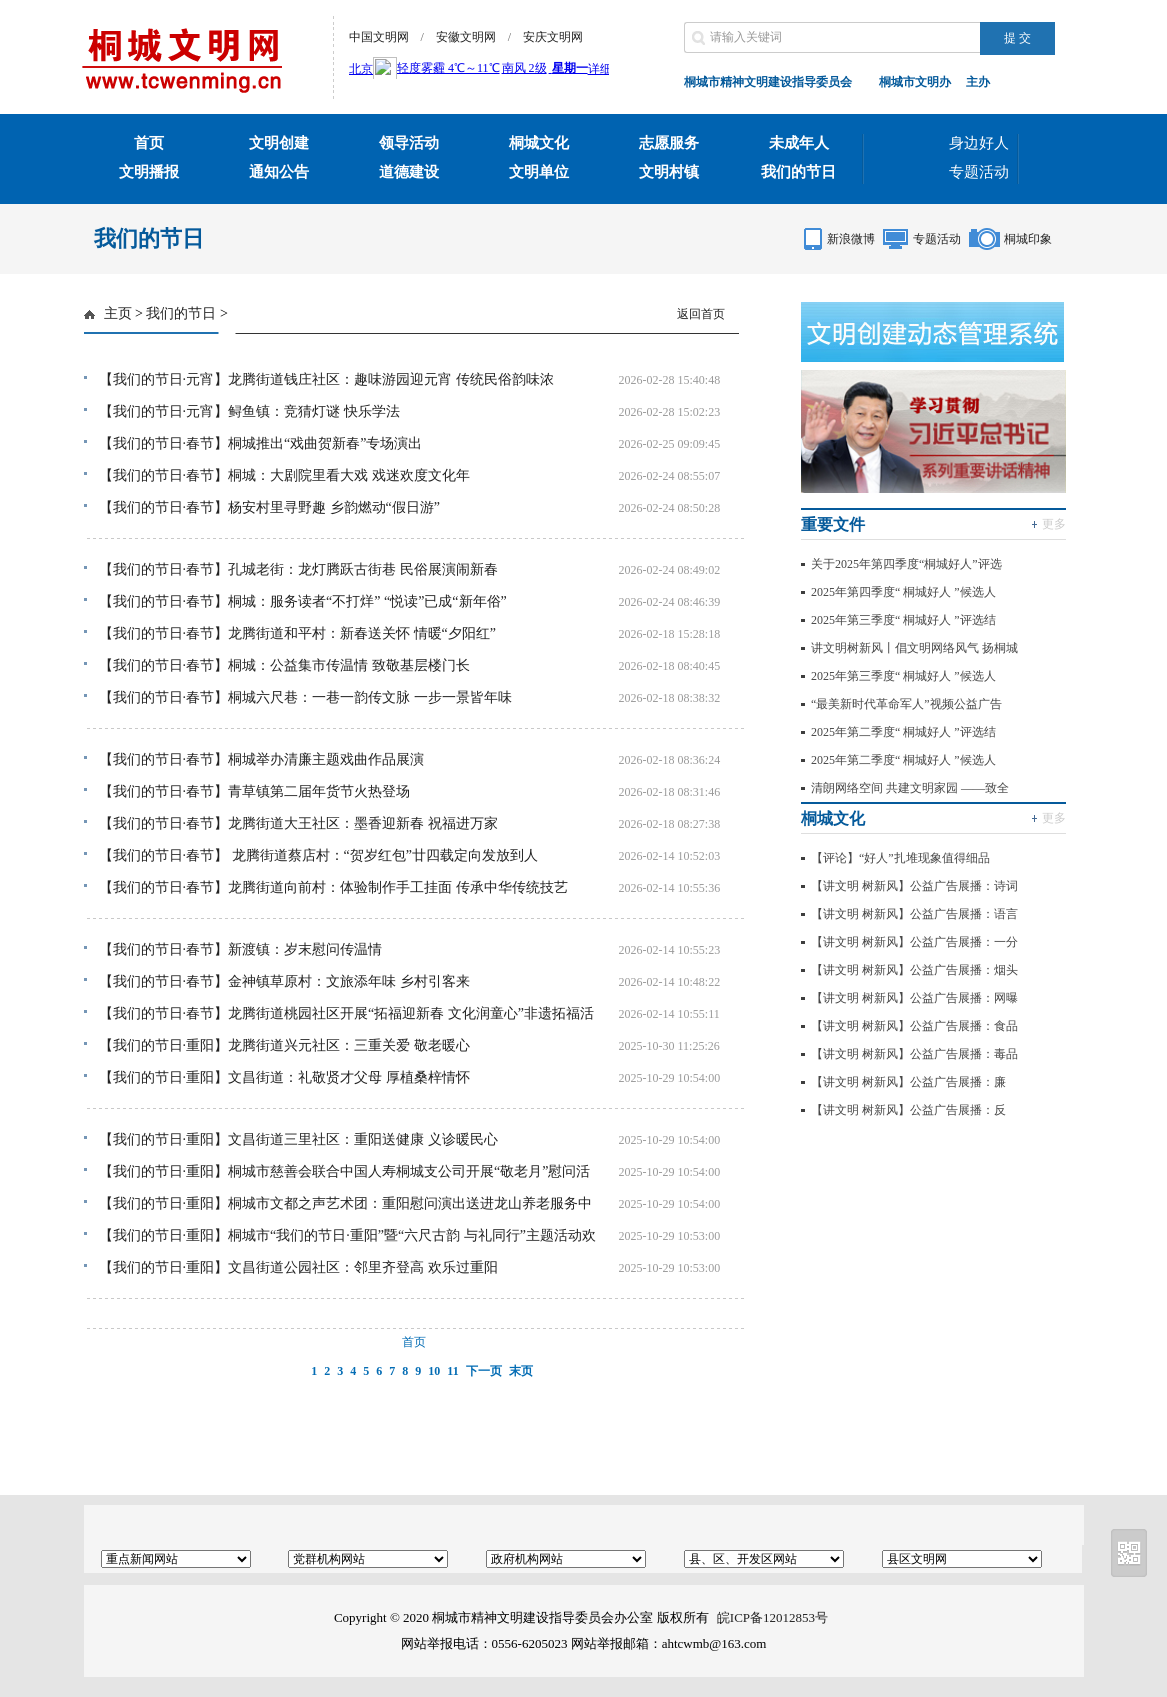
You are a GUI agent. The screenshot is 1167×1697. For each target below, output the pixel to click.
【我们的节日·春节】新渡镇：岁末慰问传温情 (241, 949)
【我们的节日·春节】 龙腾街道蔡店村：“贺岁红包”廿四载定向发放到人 (318, 855)
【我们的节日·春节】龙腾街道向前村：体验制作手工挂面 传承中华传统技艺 (333, 887)
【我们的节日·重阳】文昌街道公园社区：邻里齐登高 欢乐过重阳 (298, 1267)
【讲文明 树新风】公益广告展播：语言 (914, 914)
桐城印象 (1028, 239)
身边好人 (979, 143)
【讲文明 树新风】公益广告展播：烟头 (914, 970)
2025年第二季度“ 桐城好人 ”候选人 (903, 760)
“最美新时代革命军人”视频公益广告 (906, 704)
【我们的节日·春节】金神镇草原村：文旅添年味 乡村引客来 (284, 981)
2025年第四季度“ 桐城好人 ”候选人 (903, 592)
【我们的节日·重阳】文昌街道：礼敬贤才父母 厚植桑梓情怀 (284, 1077)
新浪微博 (851, 239)
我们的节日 (181, 313)
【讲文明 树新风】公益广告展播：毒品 (914, 1054)
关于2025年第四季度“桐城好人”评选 (906, 564)
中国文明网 (379, 37)
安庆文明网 (553, 37)
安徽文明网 (466, 37)
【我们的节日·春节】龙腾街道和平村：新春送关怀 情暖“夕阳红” (297, 633)
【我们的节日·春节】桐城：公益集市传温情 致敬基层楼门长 (284, 665)
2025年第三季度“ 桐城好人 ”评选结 (903, 620)
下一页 (484, 1371)
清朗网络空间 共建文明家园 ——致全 (910, 788)
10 (434, 1371)
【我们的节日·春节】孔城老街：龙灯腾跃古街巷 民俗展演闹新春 (298, 569)
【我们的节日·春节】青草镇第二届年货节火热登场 (255, 791)
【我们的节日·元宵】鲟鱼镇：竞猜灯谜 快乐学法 (249, 411)
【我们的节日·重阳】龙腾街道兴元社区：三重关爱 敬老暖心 (284, 1045)
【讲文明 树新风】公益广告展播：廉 (908, 1082)
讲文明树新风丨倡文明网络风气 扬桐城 (914, 648)
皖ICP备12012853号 (772, 1617)
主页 (118, 313)
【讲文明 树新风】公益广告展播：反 (908, 1110)
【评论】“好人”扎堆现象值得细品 (900, 858)
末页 (521, 1371)
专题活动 (979, 172)
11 (452, 1371)
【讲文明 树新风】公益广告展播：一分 (914, 942)
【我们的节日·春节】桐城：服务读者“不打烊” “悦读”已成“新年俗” (303, 601)
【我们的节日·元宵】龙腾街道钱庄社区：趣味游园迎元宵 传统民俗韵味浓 (326, 379)
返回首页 (701, 314)
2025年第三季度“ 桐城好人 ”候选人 (903, 676)
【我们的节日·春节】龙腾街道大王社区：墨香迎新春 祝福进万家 (298, 823)
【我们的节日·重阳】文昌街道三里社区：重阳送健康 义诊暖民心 (298, 1139)
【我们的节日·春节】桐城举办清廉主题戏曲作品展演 (262, 759)
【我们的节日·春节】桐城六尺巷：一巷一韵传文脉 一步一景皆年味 (305, 697)
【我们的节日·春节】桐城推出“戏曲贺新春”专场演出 (261, 443)
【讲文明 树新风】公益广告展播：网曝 (914, 998)
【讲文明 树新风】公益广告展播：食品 (914, 1026)
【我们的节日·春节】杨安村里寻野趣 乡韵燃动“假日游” (269, 507)
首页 (414, 1342)
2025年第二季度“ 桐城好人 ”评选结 (903, 732)
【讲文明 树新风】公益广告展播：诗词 (914, 886)
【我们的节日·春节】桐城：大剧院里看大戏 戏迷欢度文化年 (284, 475)
